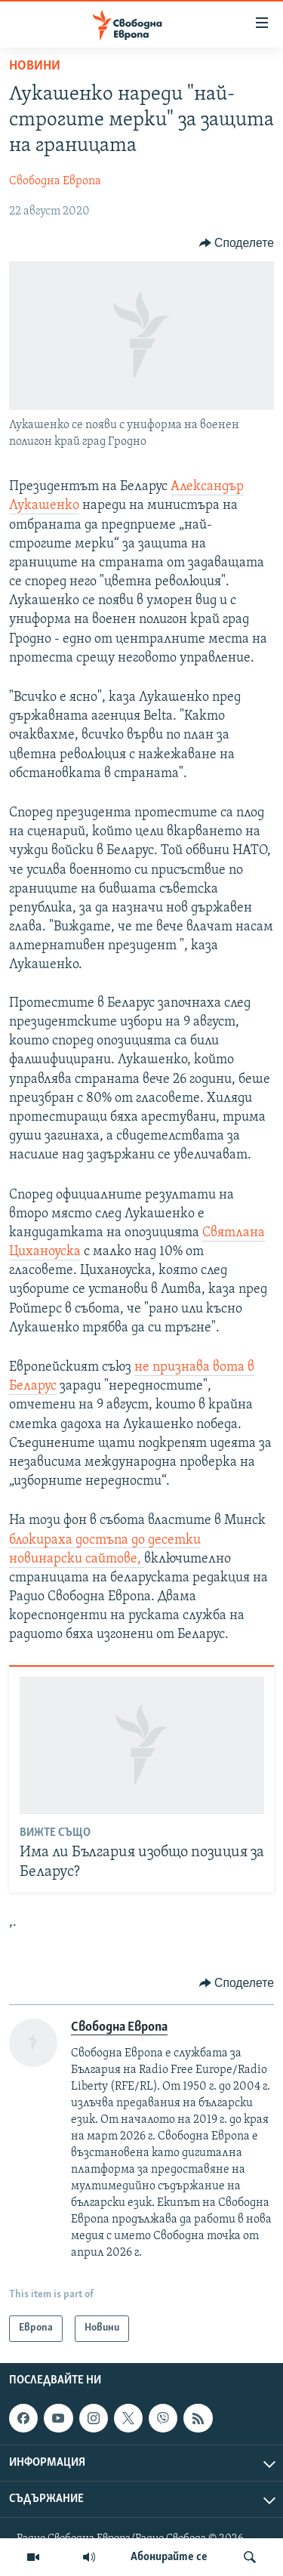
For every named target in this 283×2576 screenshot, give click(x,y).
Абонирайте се (169, 2557)
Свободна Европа (55, 181)
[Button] (236, 243)
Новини (34, 66)
